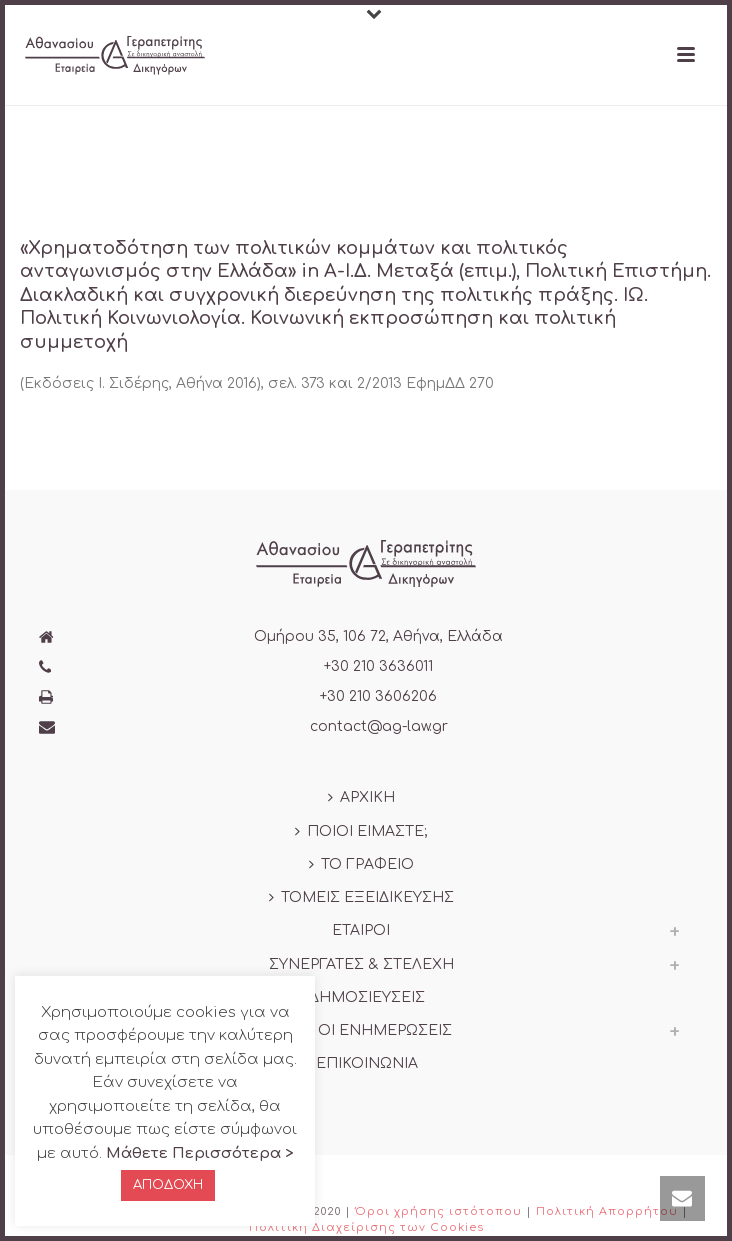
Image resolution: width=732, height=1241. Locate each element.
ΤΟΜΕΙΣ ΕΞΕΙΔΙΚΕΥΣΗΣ (361, 897)
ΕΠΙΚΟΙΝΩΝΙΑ (361, 1063)
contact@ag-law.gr (379, 726)
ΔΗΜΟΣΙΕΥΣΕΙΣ (361, 997)
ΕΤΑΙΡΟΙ (361, 930)
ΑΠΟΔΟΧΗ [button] (168, 1185)
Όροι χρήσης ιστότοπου (438, 1211)
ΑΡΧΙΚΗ (361, 797)
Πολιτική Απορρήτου (607, 1211)
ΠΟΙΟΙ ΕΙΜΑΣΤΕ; (361, 831)
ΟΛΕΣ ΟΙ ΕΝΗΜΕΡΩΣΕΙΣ (361, 1030)
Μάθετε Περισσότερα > (199, 1153)
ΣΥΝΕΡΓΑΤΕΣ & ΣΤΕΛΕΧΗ (361, 964)
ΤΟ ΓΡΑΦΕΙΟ (361, 864)
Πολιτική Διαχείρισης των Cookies (366, 1227)
